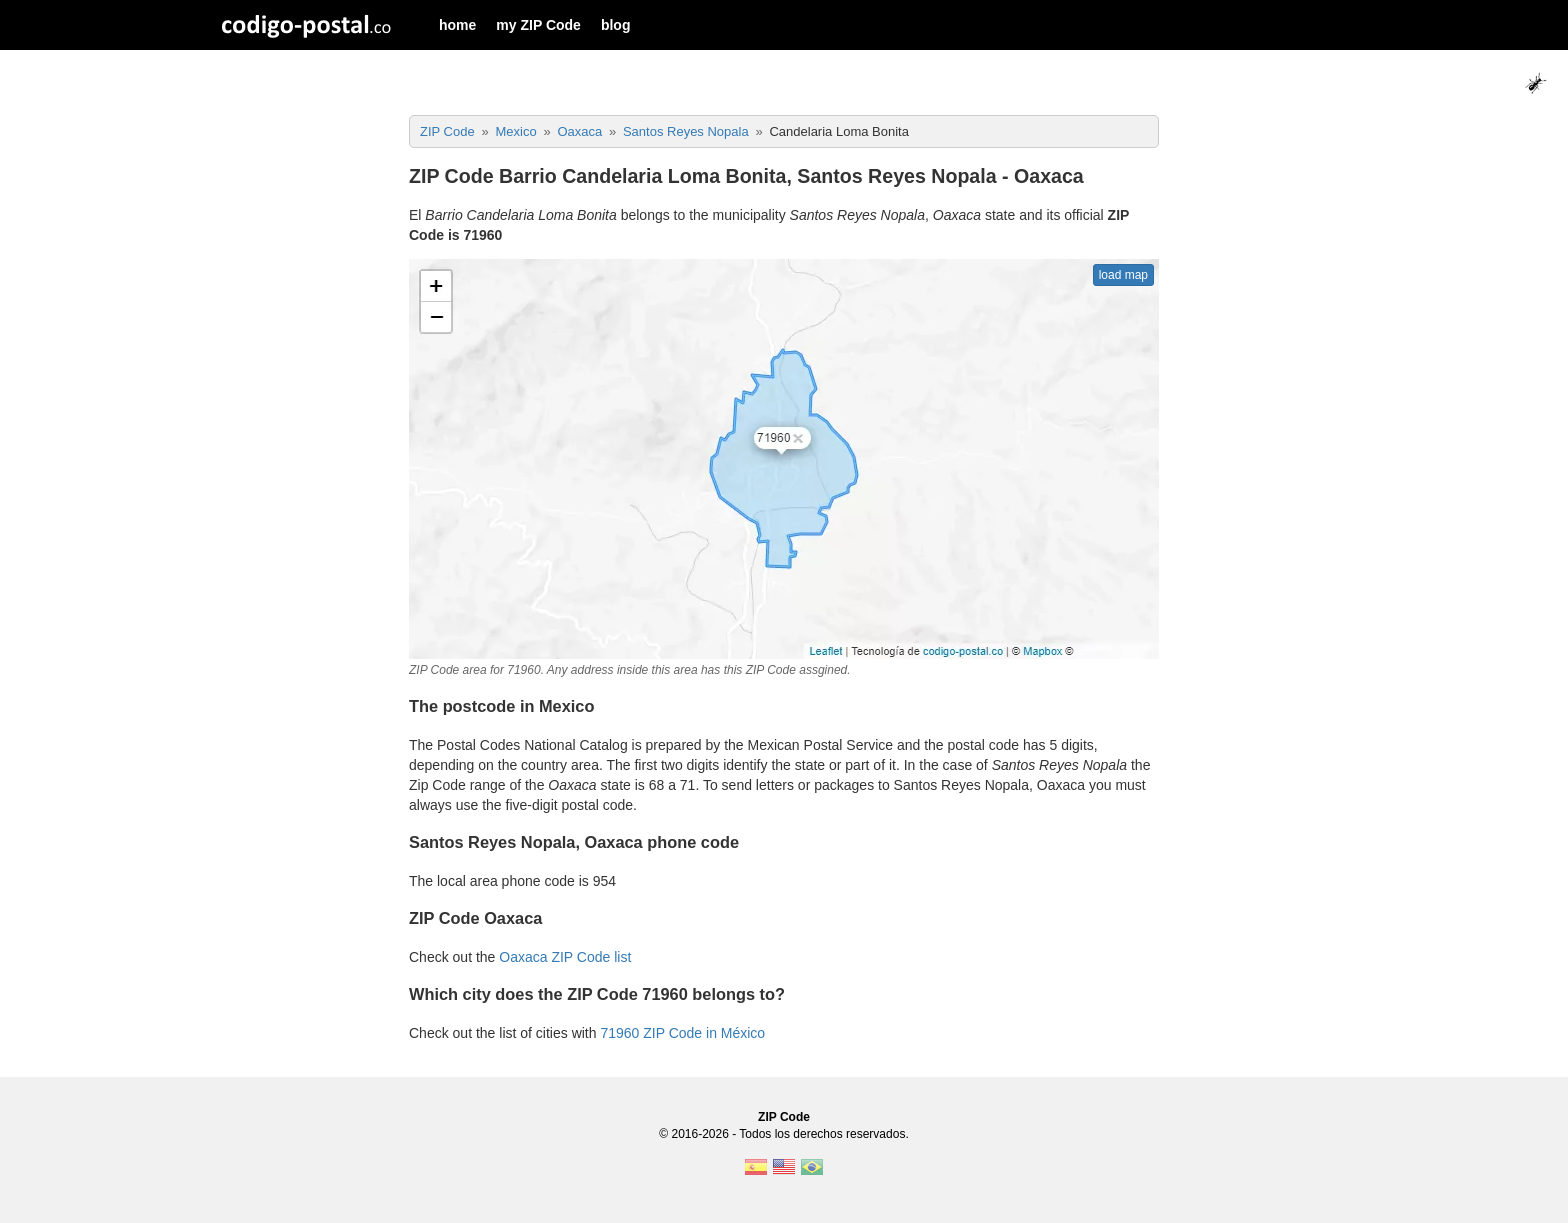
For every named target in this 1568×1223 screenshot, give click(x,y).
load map (1123, 275)
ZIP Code (784, 1117)
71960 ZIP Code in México (682, 1033)
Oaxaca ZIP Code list (565, 957)
